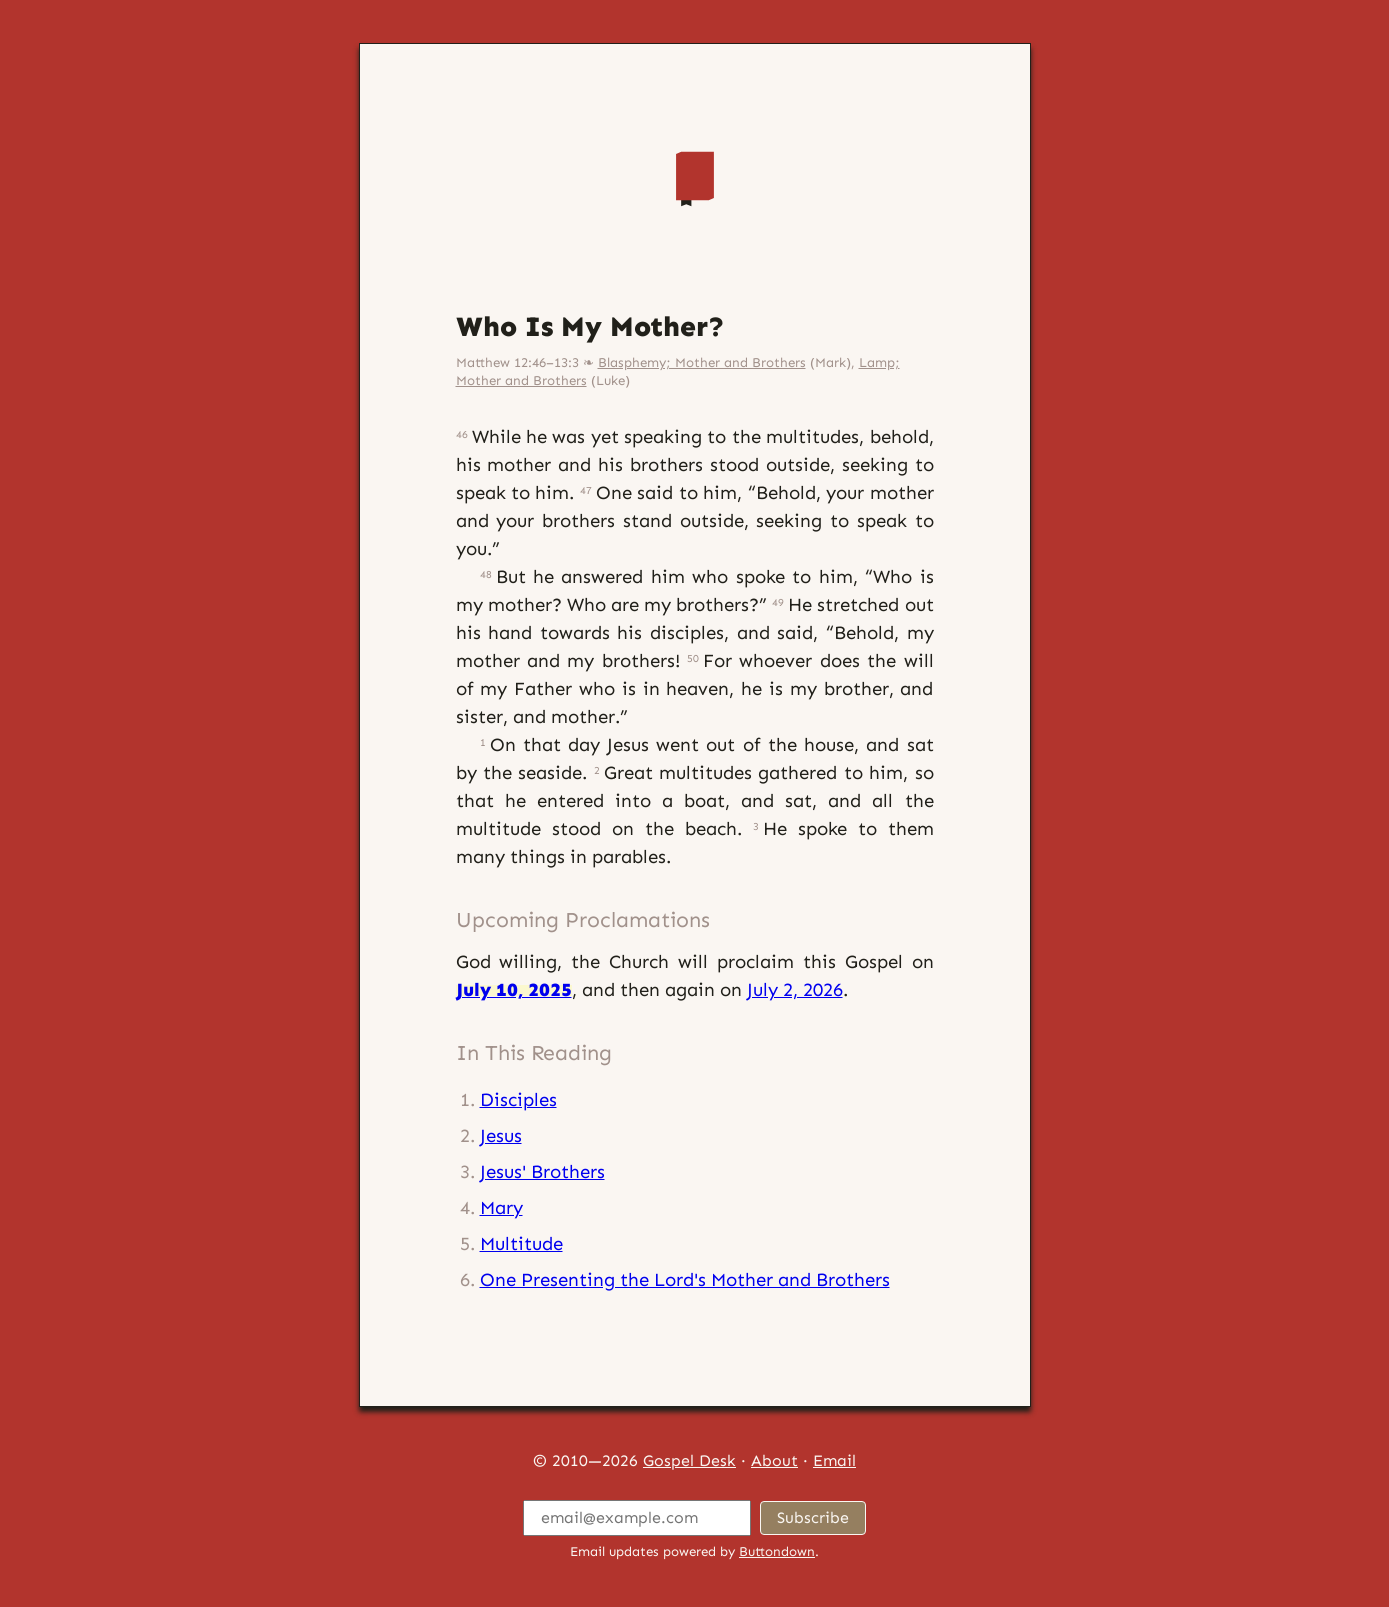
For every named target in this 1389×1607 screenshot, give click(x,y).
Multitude (521, 1243)
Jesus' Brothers (542, 1171)
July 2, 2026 (795, 989)
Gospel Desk (689, 1460)
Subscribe (813, 1517)
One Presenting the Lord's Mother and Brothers (685, 1279)
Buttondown (777, 1551)
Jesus (501, 1135)
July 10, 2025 (514, 989)
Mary (501, 1207)
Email (834, 1460)
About (774, 1460)
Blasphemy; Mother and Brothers (702, 362)
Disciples (518, 1099)
